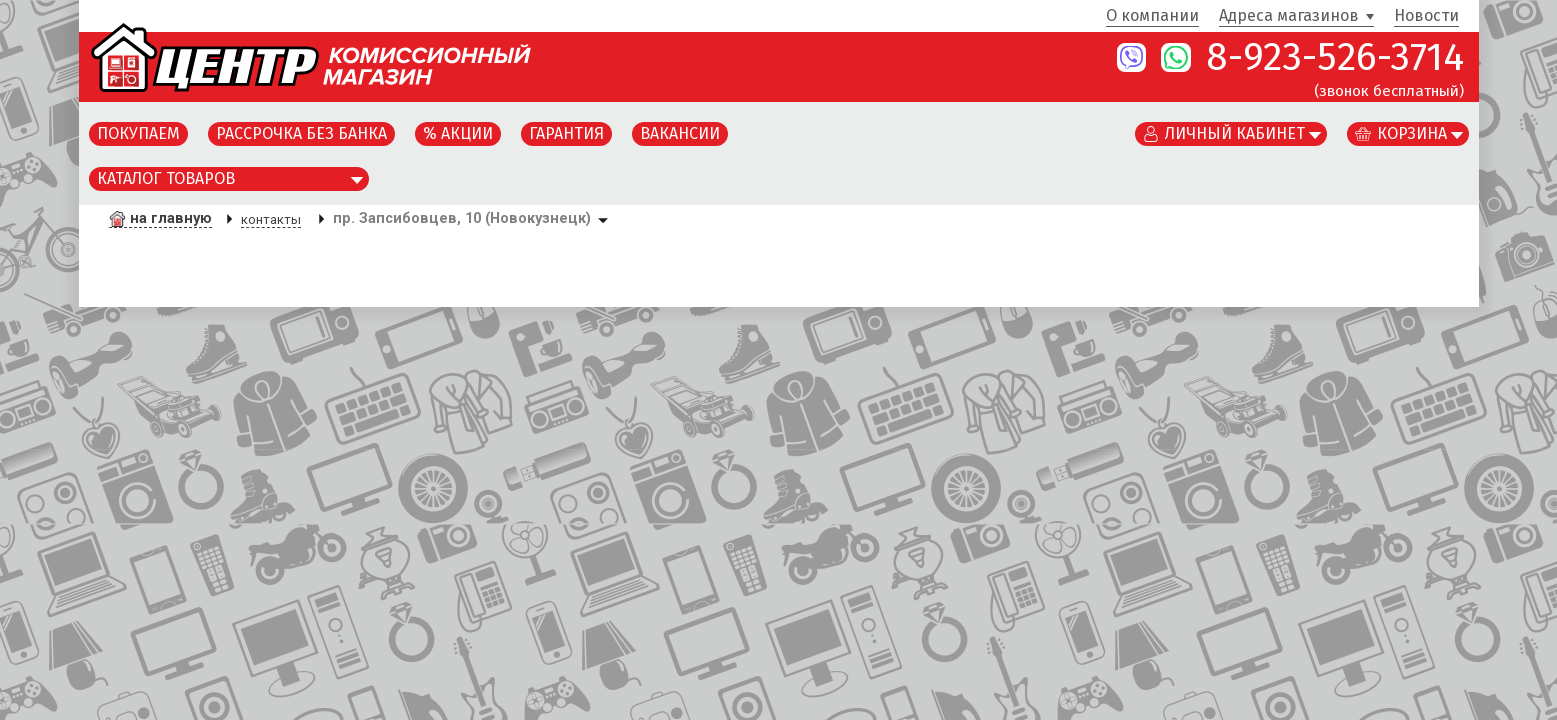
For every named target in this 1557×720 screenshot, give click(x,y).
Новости (1426, 16)
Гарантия (566, 133)
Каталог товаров (166, 178)
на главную (171, 218)
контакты (271, 219)
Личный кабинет (1235, 133)
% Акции (458, 133)
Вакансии (680, 133)
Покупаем (138, 133)
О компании (1152, 16)
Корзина (1412, 133)
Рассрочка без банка (301, 133)
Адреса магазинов (1289, 16)
